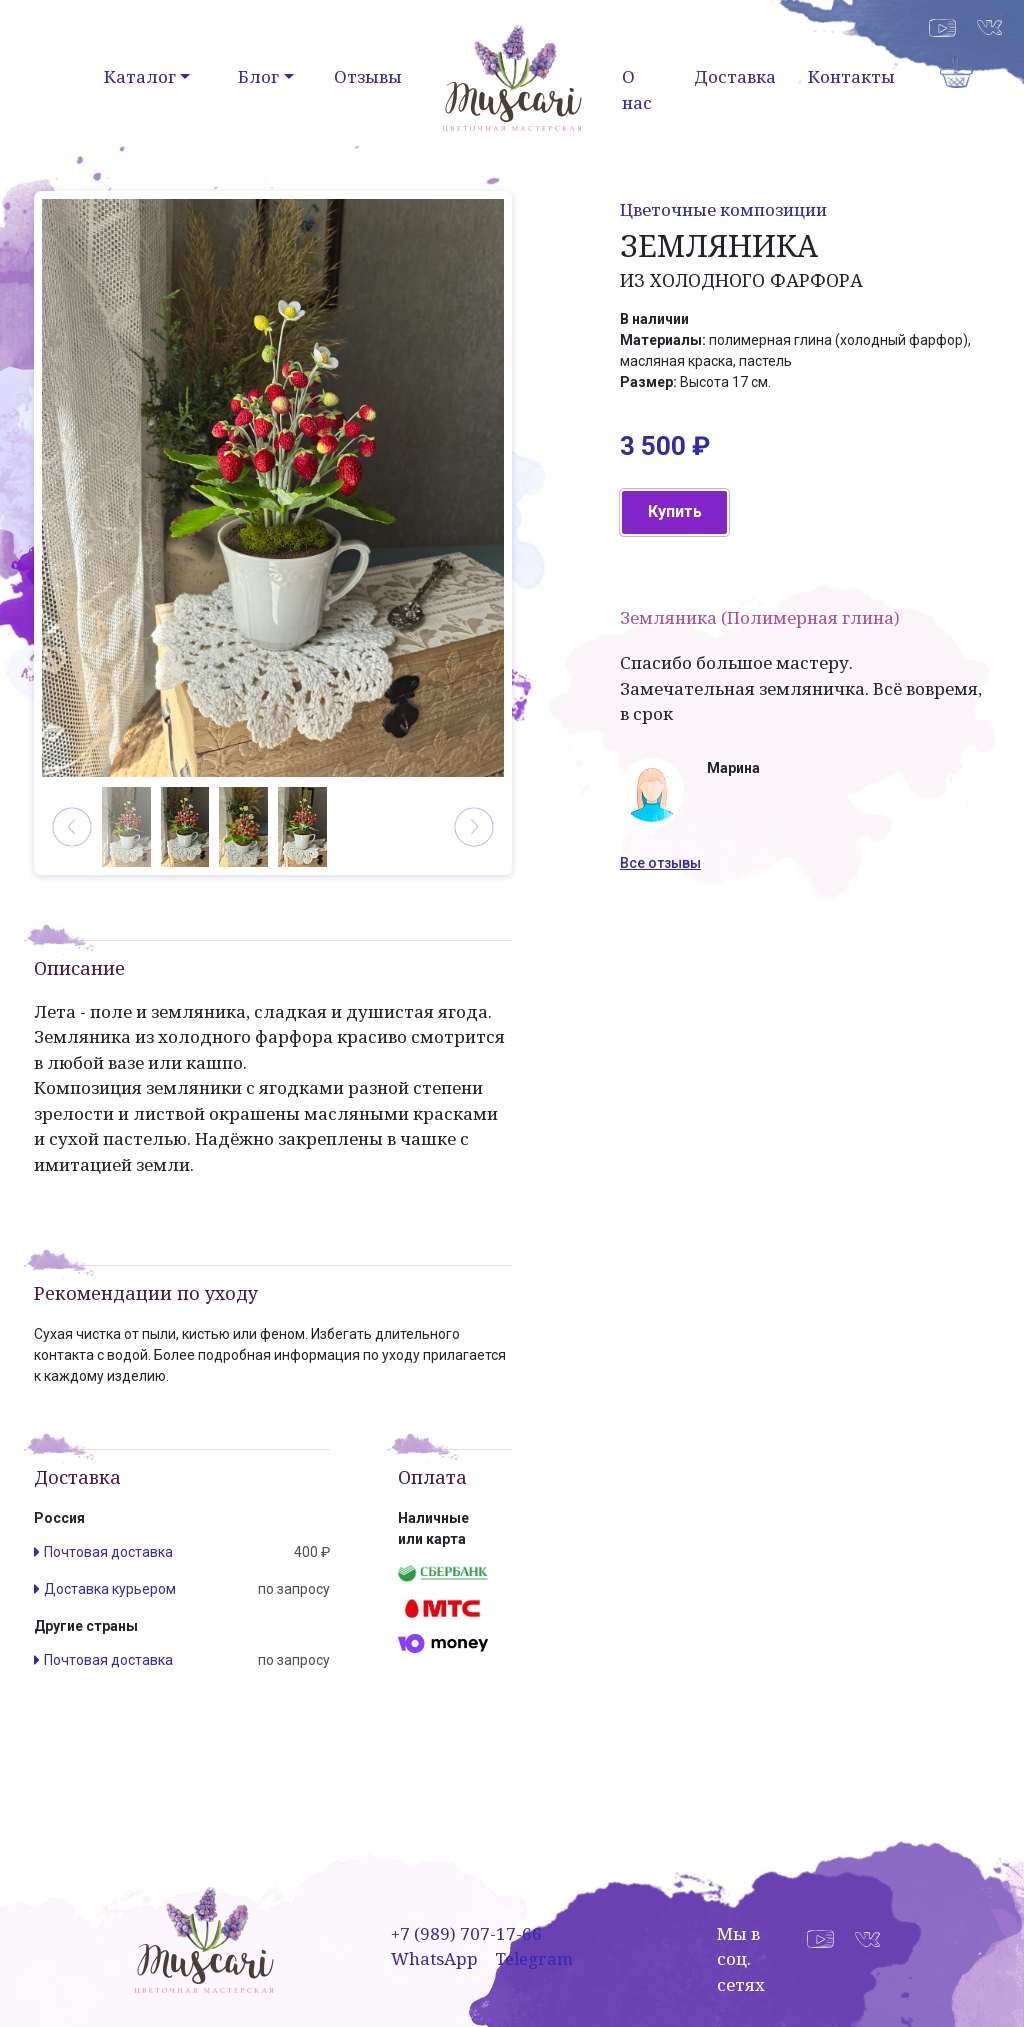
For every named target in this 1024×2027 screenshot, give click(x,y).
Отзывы (368, 76)
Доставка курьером (110, 1589)
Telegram (534, 1958)
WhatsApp (434, 1958)
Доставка (735, 76)
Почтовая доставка (108, 1552)
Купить (675, 511)
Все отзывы (660, 863)
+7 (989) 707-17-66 (466, 1933)
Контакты (851, 76)
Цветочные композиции (723, 209)
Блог (258, 76)
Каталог (140, 76)
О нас (637, 89)
